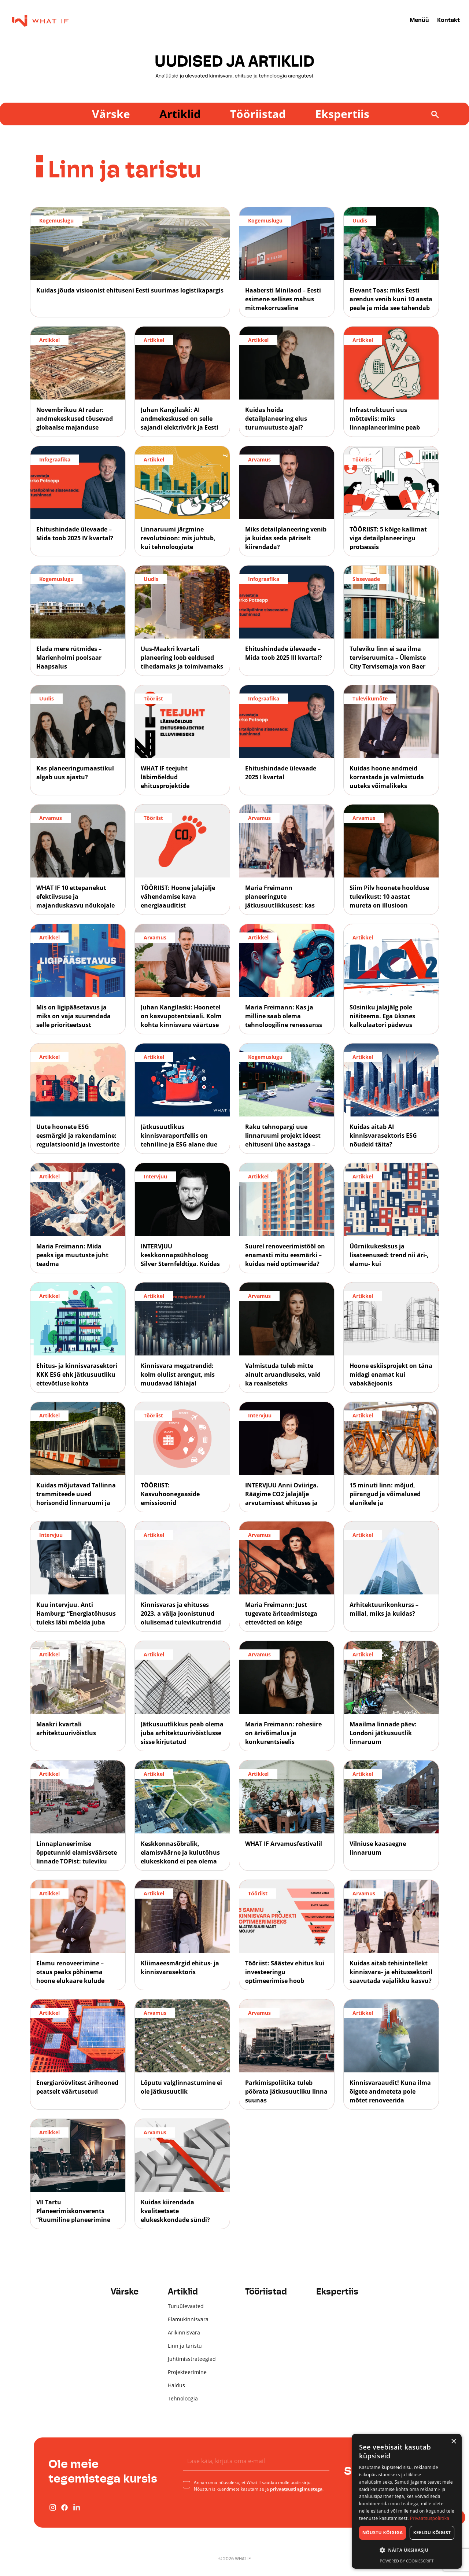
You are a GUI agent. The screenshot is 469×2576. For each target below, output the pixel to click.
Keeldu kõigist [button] (432, 2532)
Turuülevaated (186, 2306)
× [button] (453, 2441)
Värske (111, 113)
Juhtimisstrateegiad (192, 2358)
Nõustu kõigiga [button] (382, 2532)
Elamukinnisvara (188, 2319)
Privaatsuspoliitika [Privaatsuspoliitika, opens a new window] (429, 2518)
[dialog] (407, 2501)
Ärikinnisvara (184, 2332)
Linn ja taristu (185, 2345)
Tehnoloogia (183, 2398)
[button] (406, 2550)
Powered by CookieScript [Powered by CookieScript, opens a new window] (407, 2561)
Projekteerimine (187, 2372)
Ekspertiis (342, 113)
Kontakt (448, 20)
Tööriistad (258, 113)
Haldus (176, 2385)
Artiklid (180, 113)
